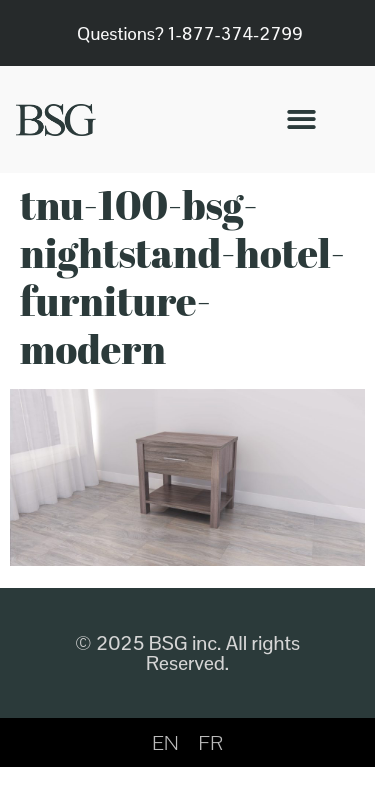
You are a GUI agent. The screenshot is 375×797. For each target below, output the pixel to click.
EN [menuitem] (165, 743)
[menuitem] (165, 742)
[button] (301, 119)
